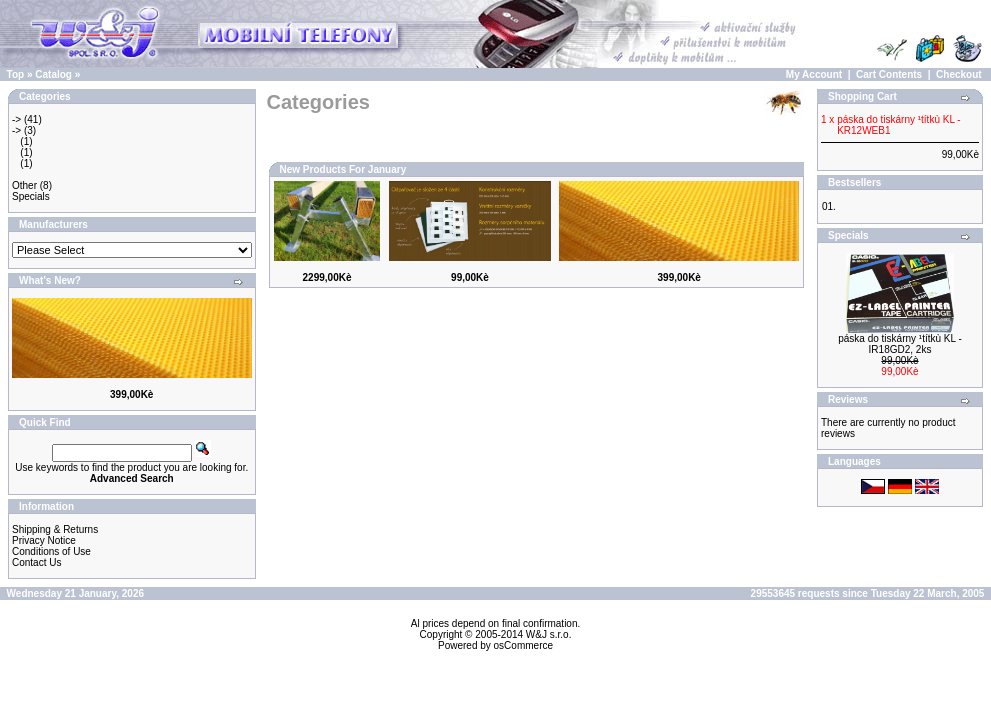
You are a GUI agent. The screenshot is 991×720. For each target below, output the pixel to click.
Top (16, 74)
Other (24, 185)
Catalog (53, 74)
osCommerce (523, 645)
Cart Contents (889, 74)
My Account (814, 74)
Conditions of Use (51, 551)
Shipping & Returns (55, 529)
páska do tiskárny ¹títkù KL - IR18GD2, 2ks (900, 344)
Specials (31, 196)
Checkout (959, 74)
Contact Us (36, 562)
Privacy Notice (44, 540)
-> (16, 119)
